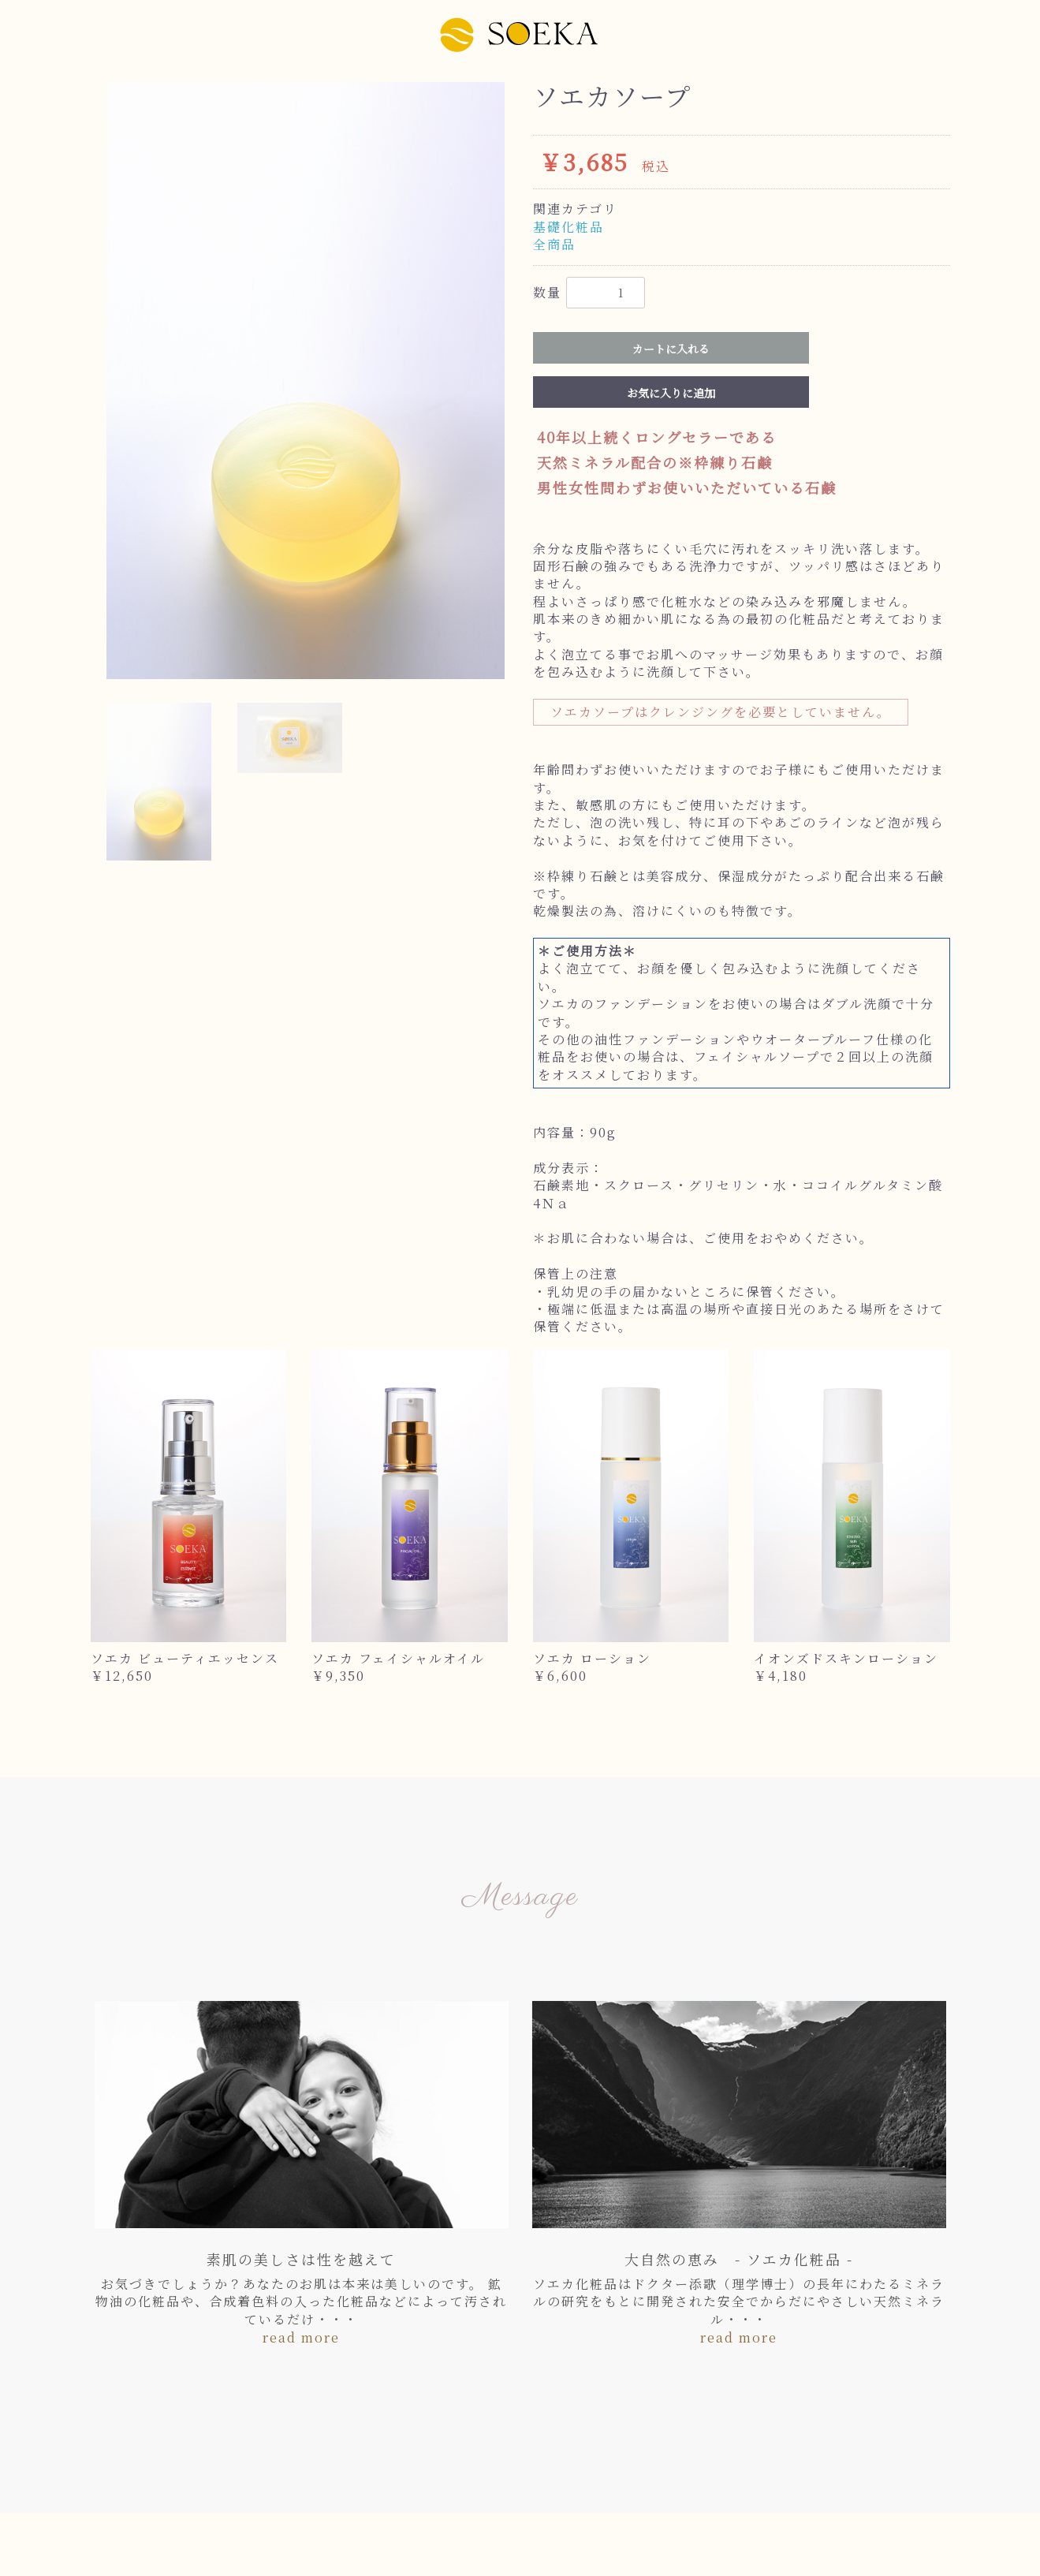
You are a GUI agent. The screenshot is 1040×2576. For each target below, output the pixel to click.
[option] (305, 380)
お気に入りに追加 (671, 393)
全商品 (554, 244)
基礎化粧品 (568, 227)
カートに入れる (671, 349)
